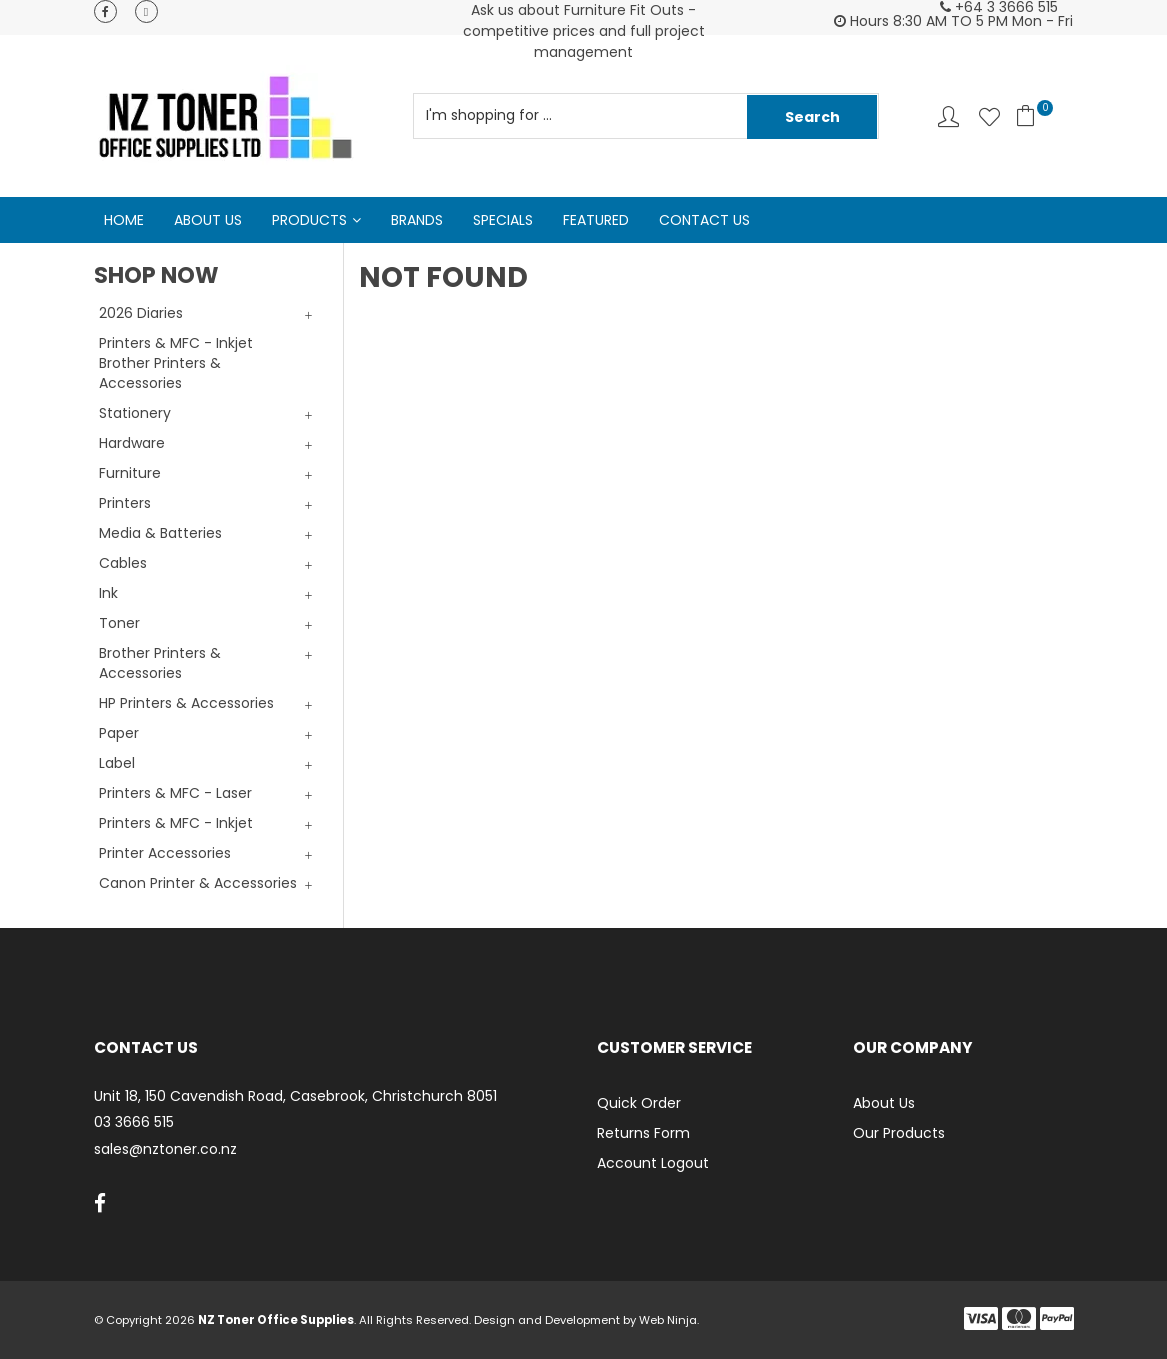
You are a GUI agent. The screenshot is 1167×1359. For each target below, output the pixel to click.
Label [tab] (117, 763)
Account (948, 116)
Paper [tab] (119, 733)
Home (124, 220)
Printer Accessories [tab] (165, 853)
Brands (417, 220)
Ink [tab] (108, 593)
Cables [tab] (123, 563)
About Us (208, 220)
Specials (503, 220)
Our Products (899, 1133)
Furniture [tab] (130, 473)
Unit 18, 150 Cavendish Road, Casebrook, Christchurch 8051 (295, 1096)
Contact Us (704, 220)
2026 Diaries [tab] (141, 313)
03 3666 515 (134, 1122)
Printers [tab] (125, 503)
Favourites (989, 116)
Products (309, 220)
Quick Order (639, 1103)
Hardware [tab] (132, 443)
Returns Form (643, 1133)
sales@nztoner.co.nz (165, 1149)
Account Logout (653, 1163)
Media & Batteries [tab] (160, 533)
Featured (596, 220)
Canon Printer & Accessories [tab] (198, 883)
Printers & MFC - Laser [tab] (175, 793)
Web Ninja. (669, 1320)
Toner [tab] (119, 623)
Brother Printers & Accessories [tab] (160, 663)
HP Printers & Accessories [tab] (186, 703)
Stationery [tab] (135, 413)
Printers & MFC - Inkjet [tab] (176, 823)
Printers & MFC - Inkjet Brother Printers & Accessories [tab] (176, 363)
